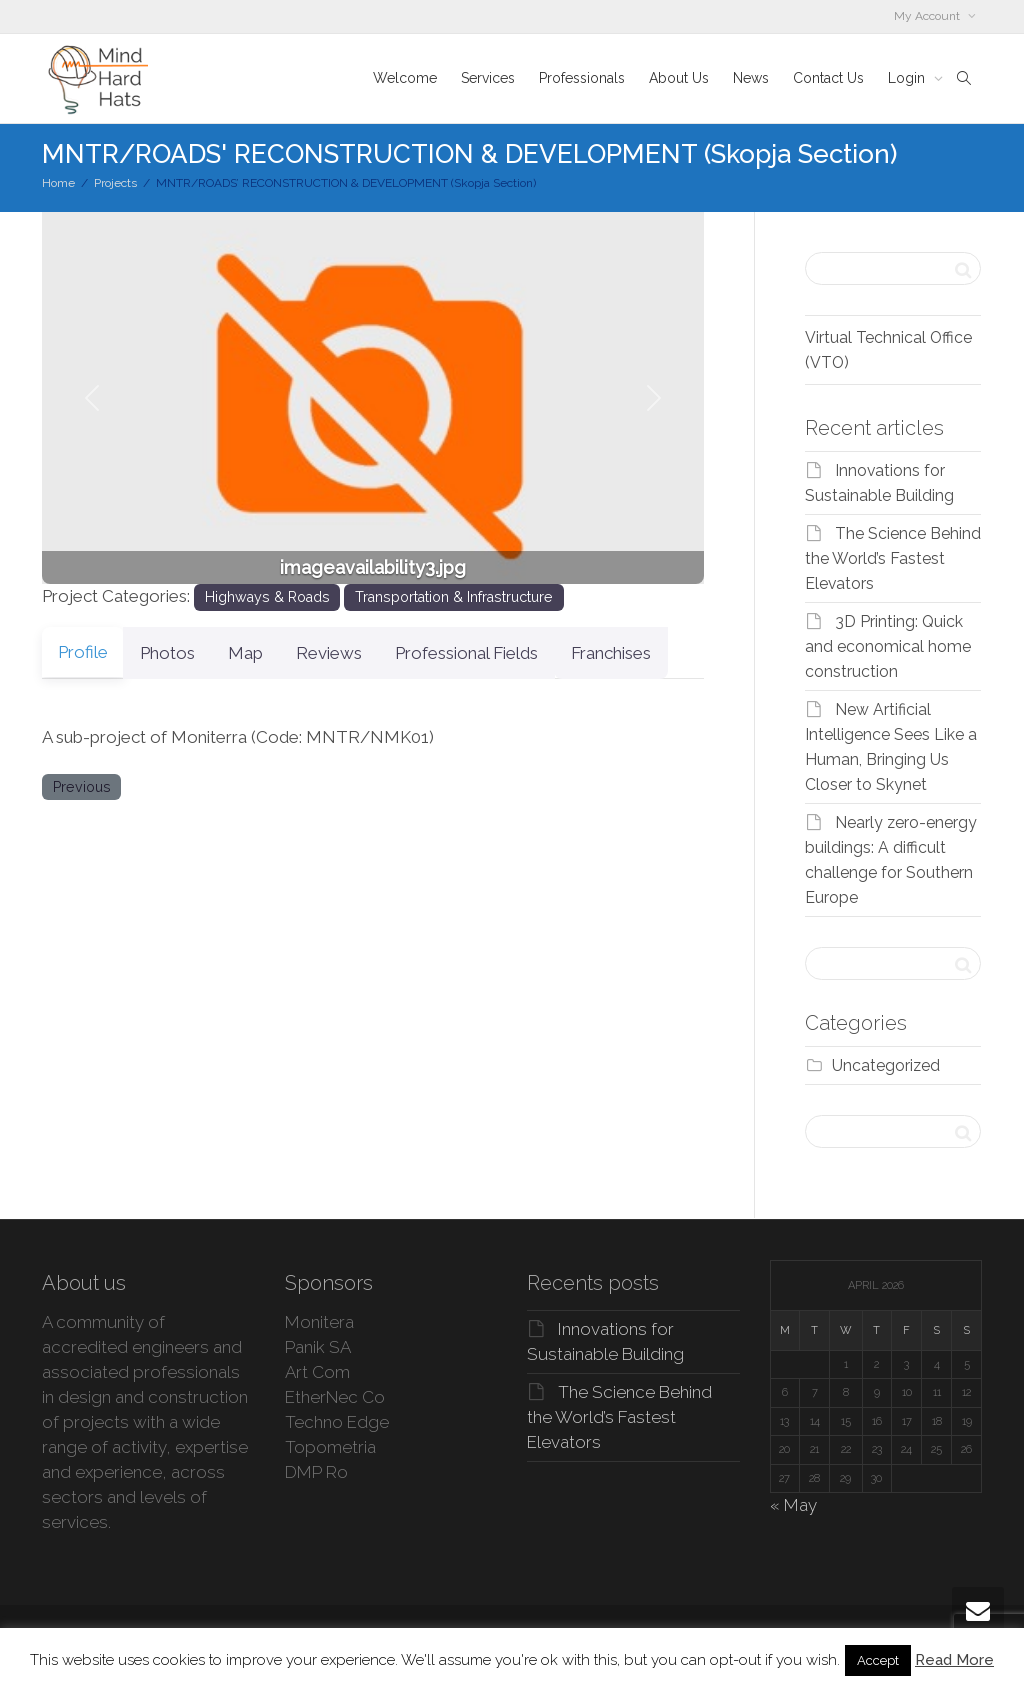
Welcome (405, 78)
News (751, 78)
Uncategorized (886, 1065)
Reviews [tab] (365, 653)
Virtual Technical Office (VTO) (888, 350)
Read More (954, 1660)
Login (908, 78)
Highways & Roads (267, 597)
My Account (928, 16)
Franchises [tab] (671, 653)
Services (488, 78)
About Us (679, 78)
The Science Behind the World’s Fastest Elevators (893, 558)
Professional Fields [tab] (514, 653)
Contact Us (828, 78)
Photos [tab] (179, 653)
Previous (82, 787)
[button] (91, 398)
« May (793, 1505)
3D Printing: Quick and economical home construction (888, 646)
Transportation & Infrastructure (454, 597)
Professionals (582, 78)
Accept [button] (878, 1660)
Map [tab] (269, 653)
